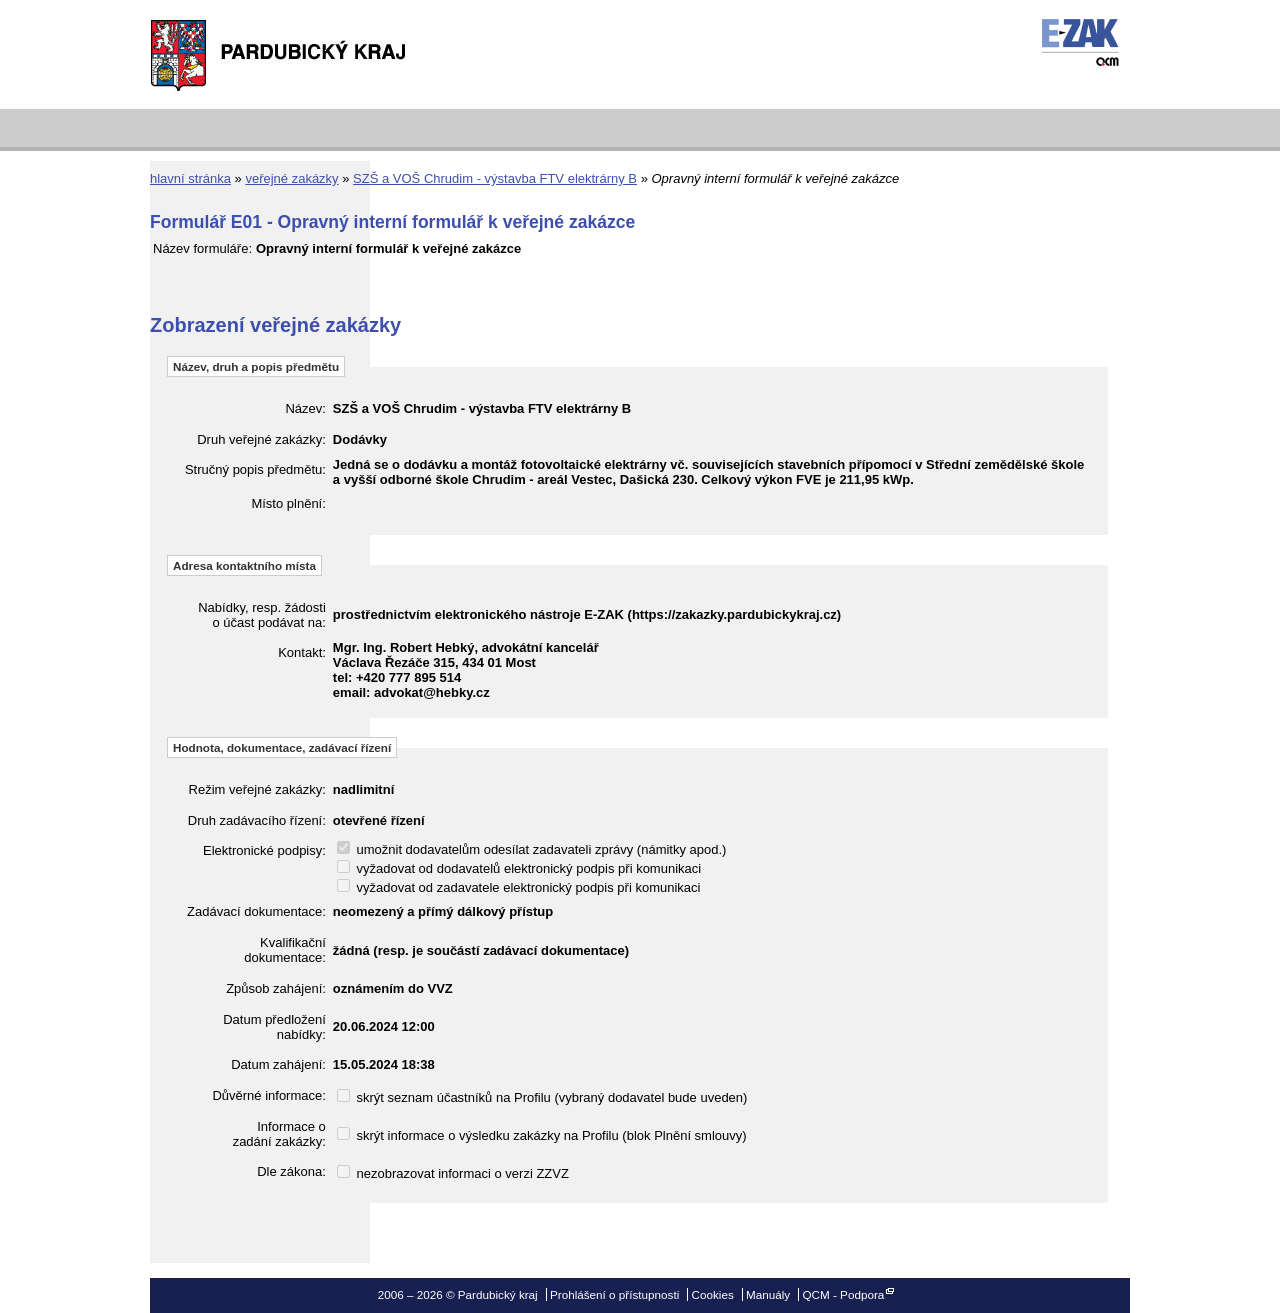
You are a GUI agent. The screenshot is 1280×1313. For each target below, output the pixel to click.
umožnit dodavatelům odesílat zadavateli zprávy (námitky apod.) (532, 849)
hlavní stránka (190, 178)
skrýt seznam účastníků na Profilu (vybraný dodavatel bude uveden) (542, 1097)
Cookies (713, 1294)
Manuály (768, 1294)
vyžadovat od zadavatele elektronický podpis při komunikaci (519, 887)
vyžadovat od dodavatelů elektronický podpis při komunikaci (519, 868)
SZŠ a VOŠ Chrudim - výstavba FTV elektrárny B (495, 178)
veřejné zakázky (291, 178)
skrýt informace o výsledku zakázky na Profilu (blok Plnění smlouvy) (542, 1135)
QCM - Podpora (843, 1294)
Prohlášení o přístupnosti (614, 1294)
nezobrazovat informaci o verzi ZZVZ (453, 1173)
